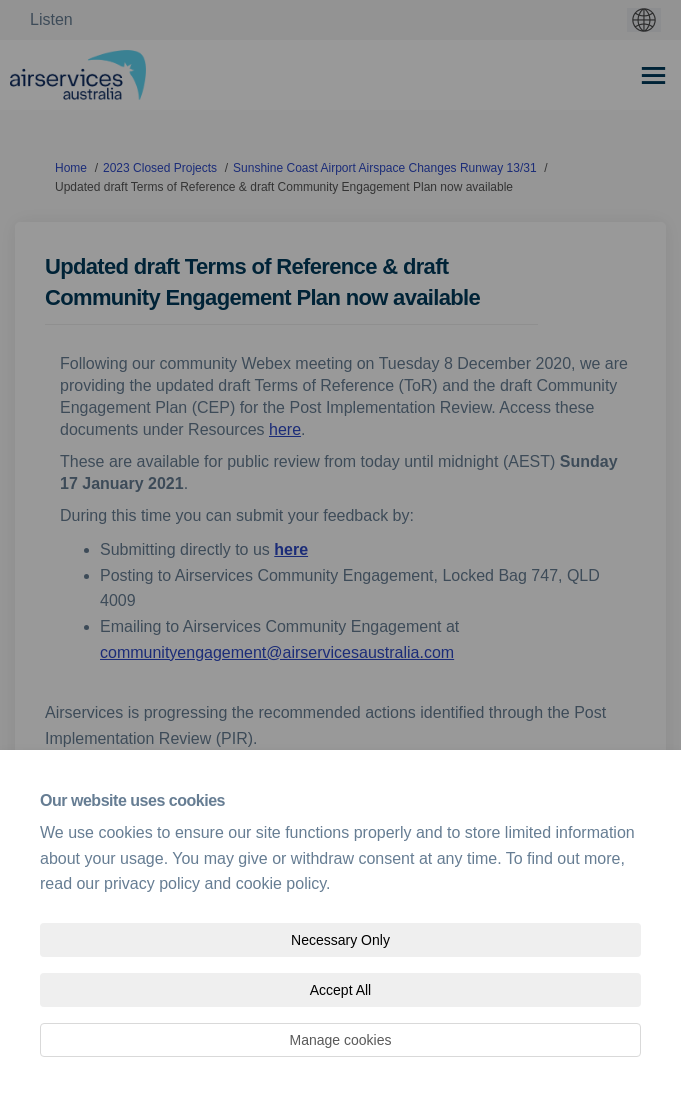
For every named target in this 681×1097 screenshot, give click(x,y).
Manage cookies (341, 1040)
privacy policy (152, 883)
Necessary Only (340, 940)
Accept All (340, 990)
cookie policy (281, 883)
